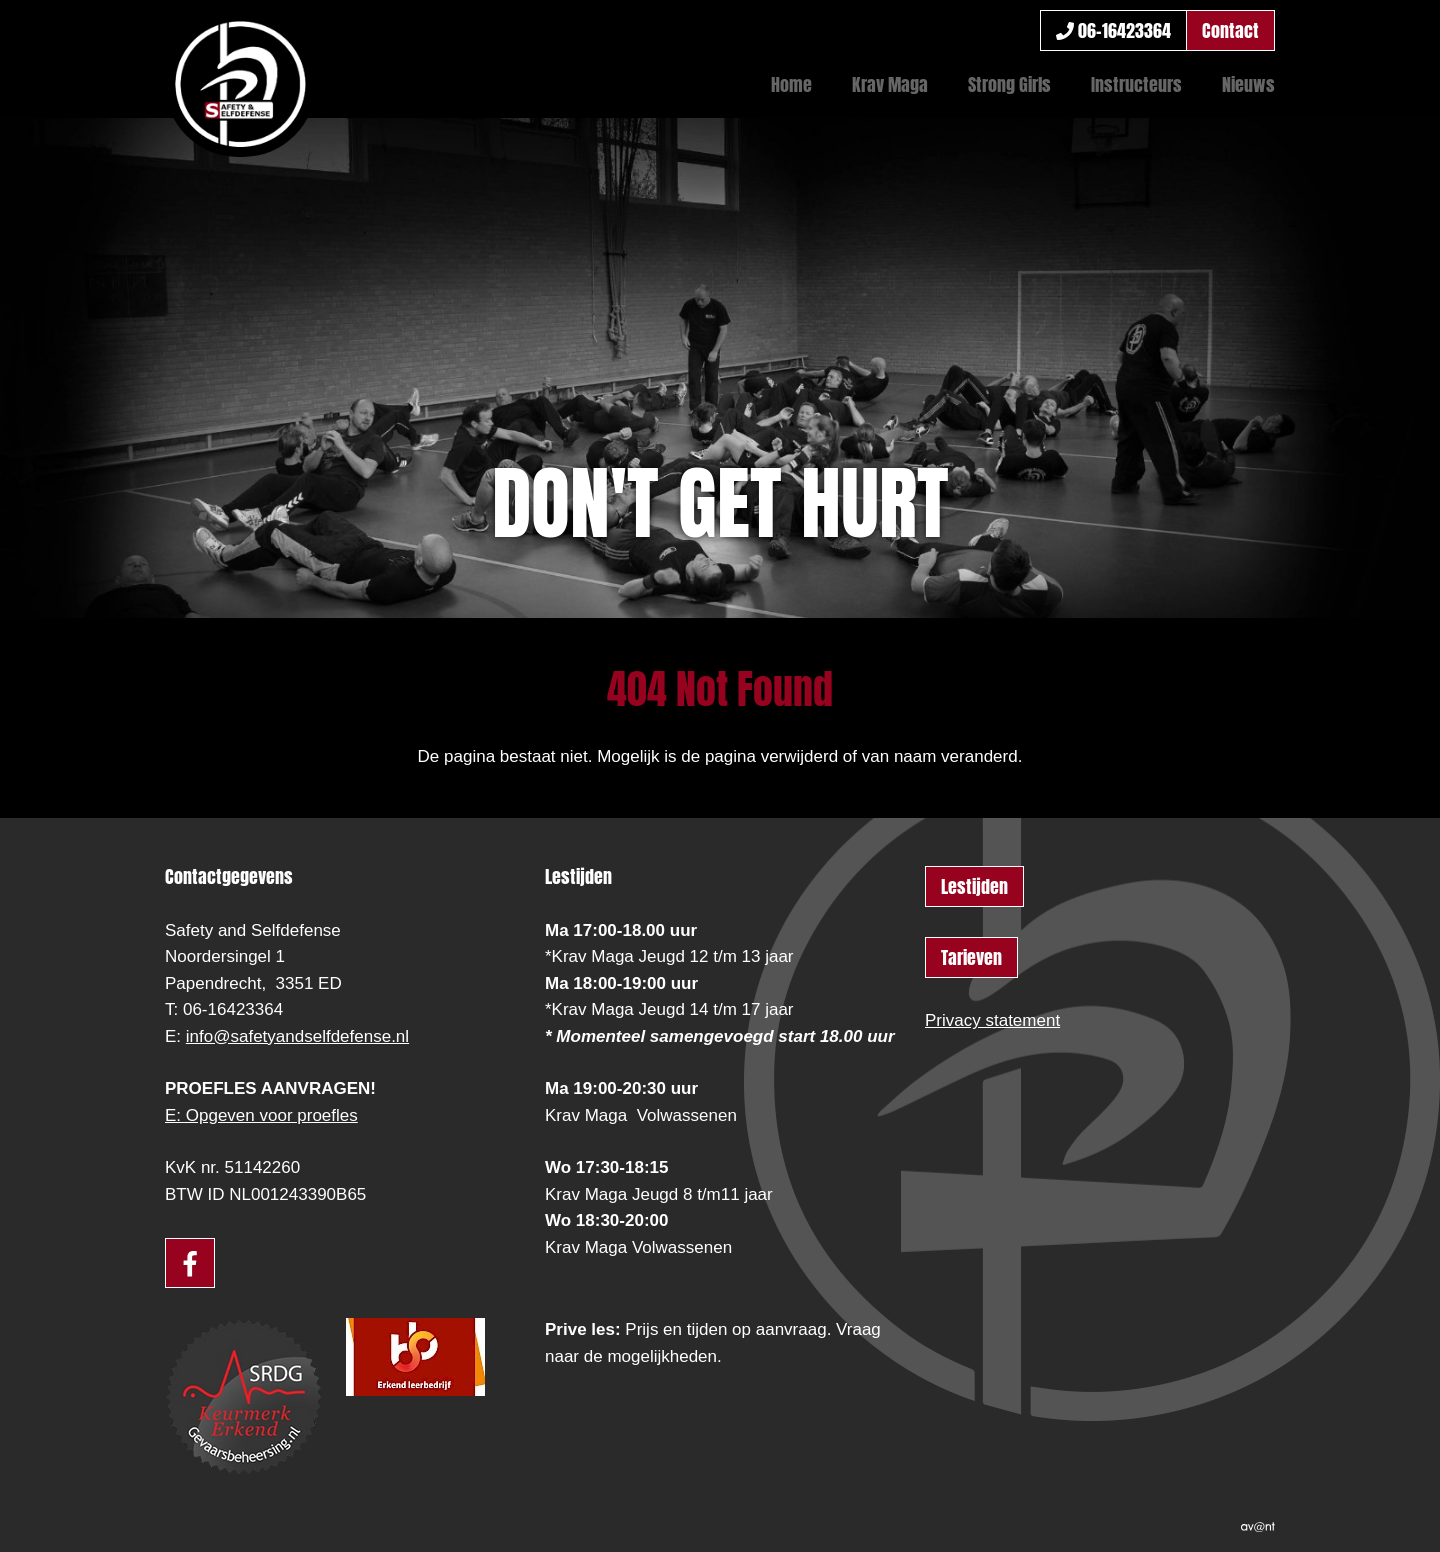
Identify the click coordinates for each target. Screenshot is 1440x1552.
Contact (1230, 30)
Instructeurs (1136, 84)
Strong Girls (1009, 84)
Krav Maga (890, 84)
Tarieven (971, 957)
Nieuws (1248, 84)
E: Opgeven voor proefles (261, 1115)
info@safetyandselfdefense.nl (297, 1036)
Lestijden (974, 886)
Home (791, 84)
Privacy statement (992, 1020)
